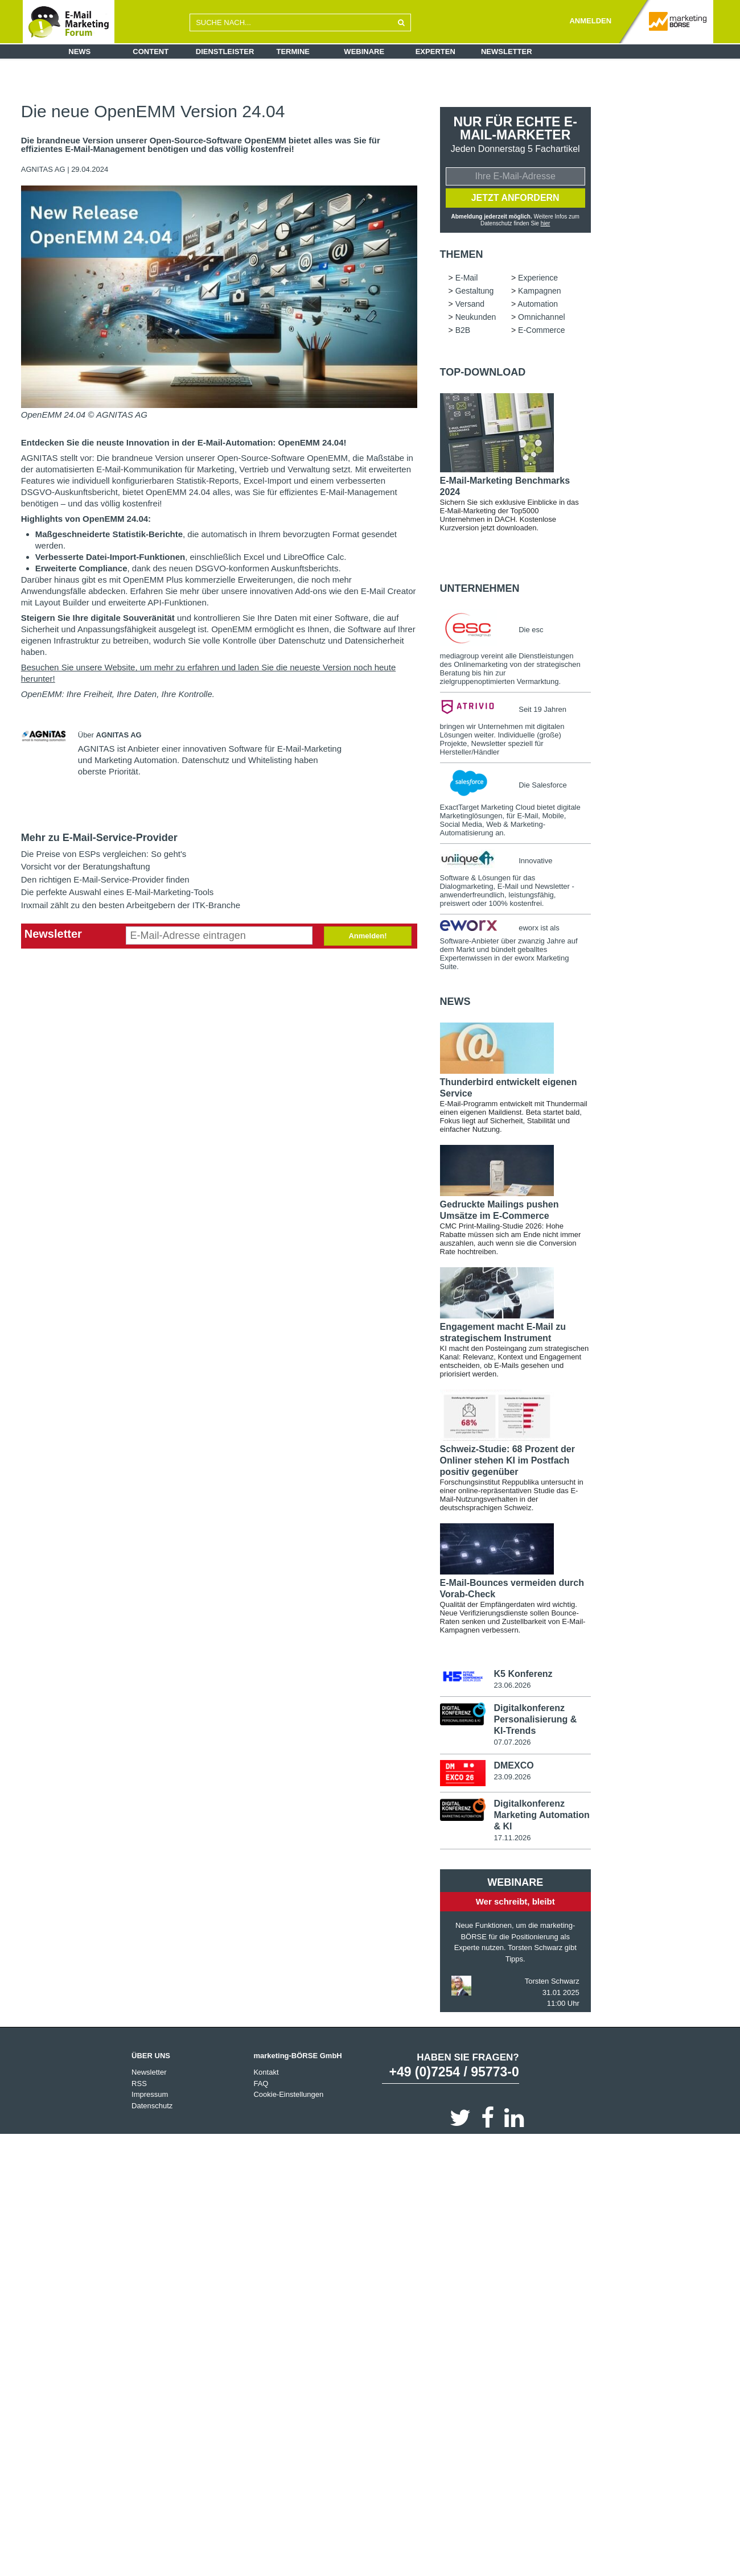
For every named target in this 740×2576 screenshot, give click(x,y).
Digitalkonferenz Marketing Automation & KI (541, 1816)
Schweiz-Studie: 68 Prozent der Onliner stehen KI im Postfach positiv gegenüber (507, 1461)
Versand (469, 305)
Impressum (149, 2096)
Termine (293, 51)
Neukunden (475, 318)
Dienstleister (225, 51)
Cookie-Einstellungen (288, 2096)
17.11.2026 (512, 1839)
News (79, 51)
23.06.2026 (512, 1686)
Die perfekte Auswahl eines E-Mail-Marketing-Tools (117, 892)
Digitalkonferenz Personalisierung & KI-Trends (535, 1720)
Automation (537, 305)
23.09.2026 (512, 1778)
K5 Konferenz (523, 1675)
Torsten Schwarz (552, 1983)
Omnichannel (541, 318)
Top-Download (483, 373)
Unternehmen (480, 589)
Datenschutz (151, 2107)
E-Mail (466, 278)
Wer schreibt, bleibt (515, 1902)
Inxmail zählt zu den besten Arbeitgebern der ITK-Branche (130, 905)
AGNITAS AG (44, 169)
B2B (462, 331)
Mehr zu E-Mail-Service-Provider (99, 837)
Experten (435, 51)
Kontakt (265, 2074)
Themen (461, 255)
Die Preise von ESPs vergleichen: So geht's (104, 854)
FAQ (260, 2084)
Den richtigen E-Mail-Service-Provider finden (105, 879)
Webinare (364, 51)
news (455, 1002)
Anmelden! (367, 936)
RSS (139, 2084)
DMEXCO (513, 1766)
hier (545, 223)
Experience (538, 278)
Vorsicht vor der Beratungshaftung (85, 866)
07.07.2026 (512, 1743)
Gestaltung (474, 291)
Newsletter (506, 51)
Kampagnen (539, 291)
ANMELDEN (590, 21)
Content (150, 51)
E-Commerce (541, 331)
